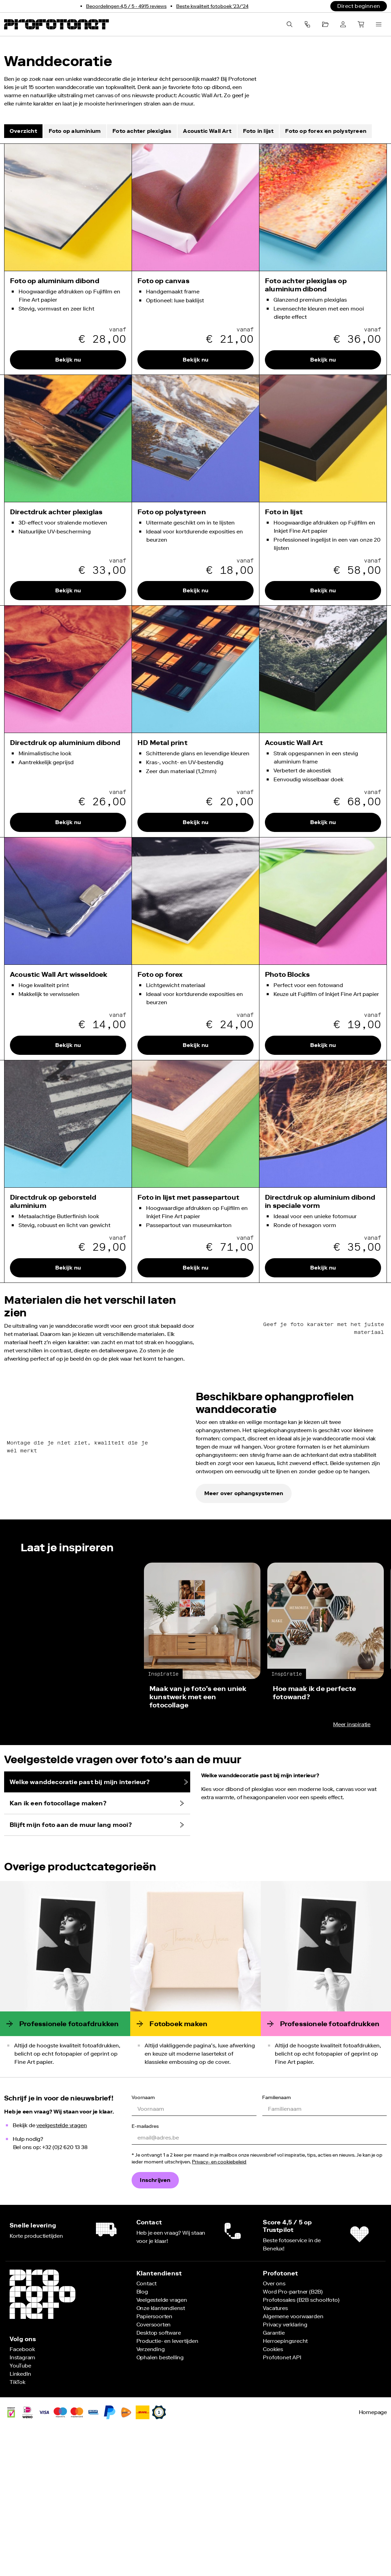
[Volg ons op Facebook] (22, 2487)
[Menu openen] (378, 24)
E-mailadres (145, 2263)
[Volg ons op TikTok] (17, 2519)
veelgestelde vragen (61, 2263)
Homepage (373, 2550)
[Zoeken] (289, 24)
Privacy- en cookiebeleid (219, 2299)
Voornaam (143, 2235)
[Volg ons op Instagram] (22, 2495)
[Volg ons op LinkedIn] (20, 2511)
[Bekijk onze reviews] (126, 6)
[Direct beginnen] (358, 6)
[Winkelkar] (361, 24)
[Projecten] (325, 24)
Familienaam (276, 2235)
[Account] (343, 24)
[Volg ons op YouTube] (20, 2503)
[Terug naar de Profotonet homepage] (56, 24)
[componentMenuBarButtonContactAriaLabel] (307, 24)
